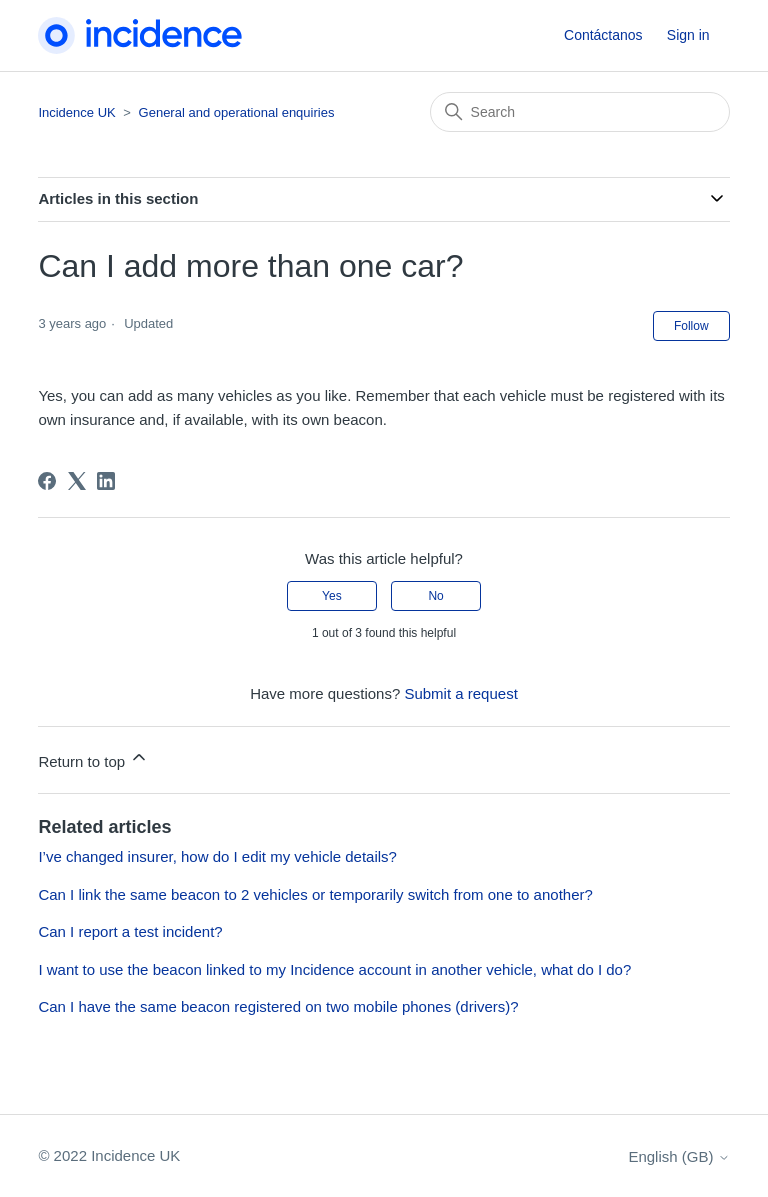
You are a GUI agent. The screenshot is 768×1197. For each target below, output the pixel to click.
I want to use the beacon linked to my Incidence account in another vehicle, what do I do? (334, 969)
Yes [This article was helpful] (332, 596)
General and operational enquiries (237, 112)
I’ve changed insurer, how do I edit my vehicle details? (217, 856)
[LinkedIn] (106, 481)
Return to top (93, 758)
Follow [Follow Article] (691, 326)
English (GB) (678, 1156)
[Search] (580, 112)
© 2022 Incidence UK (109, 1155)
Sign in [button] (688, 35)
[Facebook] (47, 481)
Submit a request (460, 693)
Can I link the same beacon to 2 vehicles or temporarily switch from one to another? (315, 894)
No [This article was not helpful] (435, 596)
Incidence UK (76, 112)
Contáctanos (603, 35)
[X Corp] (77, 481)
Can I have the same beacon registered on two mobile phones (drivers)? (278, 1006)
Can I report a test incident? (130, 931)
